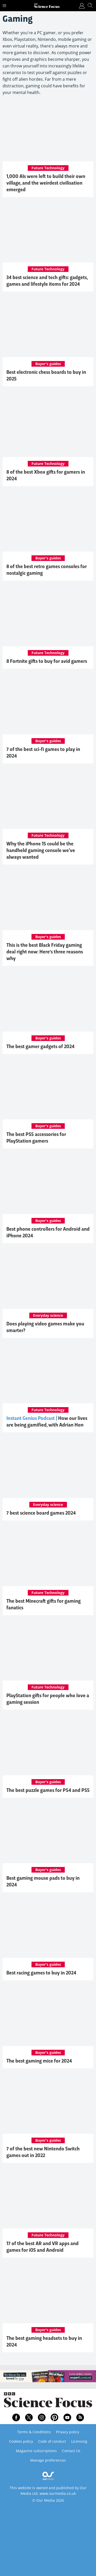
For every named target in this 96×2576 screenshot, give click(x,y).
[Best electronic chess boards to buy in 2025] (48, 327)
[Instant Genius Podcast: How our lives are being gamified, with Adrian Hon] (48, 1373)
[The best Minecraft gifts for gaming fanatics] (48, 1556)
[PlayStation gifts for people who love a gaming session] (48, 1650)
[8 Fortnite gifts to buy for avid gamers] (48, 616)
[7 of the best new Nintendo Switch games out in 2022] (48, 2104)
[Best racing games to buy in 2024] (48, 1927)
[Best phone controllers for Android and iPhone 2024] (48, 1184)
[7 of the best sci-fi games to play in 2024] (48, 704)
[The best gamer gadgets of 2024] (48, 1001)
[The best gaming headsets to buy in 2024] (48, 2293)
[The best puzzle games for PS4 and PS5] (48, 1745)
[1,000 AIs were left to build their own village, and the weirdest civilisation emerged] (48, 131)
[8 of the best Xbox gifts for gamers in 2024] (48, 427)
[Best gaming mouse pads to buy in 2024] (48, 1833)
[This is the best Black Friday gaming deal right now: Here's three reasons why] (48, 900)
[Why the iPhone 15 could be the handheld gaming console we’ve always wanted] (48, 799)
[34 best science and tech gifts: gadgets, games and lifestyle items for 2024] (48, 232)
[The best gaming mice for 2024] (48, 2015)
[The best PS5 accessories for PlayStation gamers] (48, 1089)
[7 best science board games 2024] (48, 1467)
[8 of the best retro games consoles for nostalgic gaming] (48, 521)
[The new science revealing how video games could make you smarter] (48, 1278)
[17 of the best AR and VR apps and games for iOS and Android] (48, 2198)
